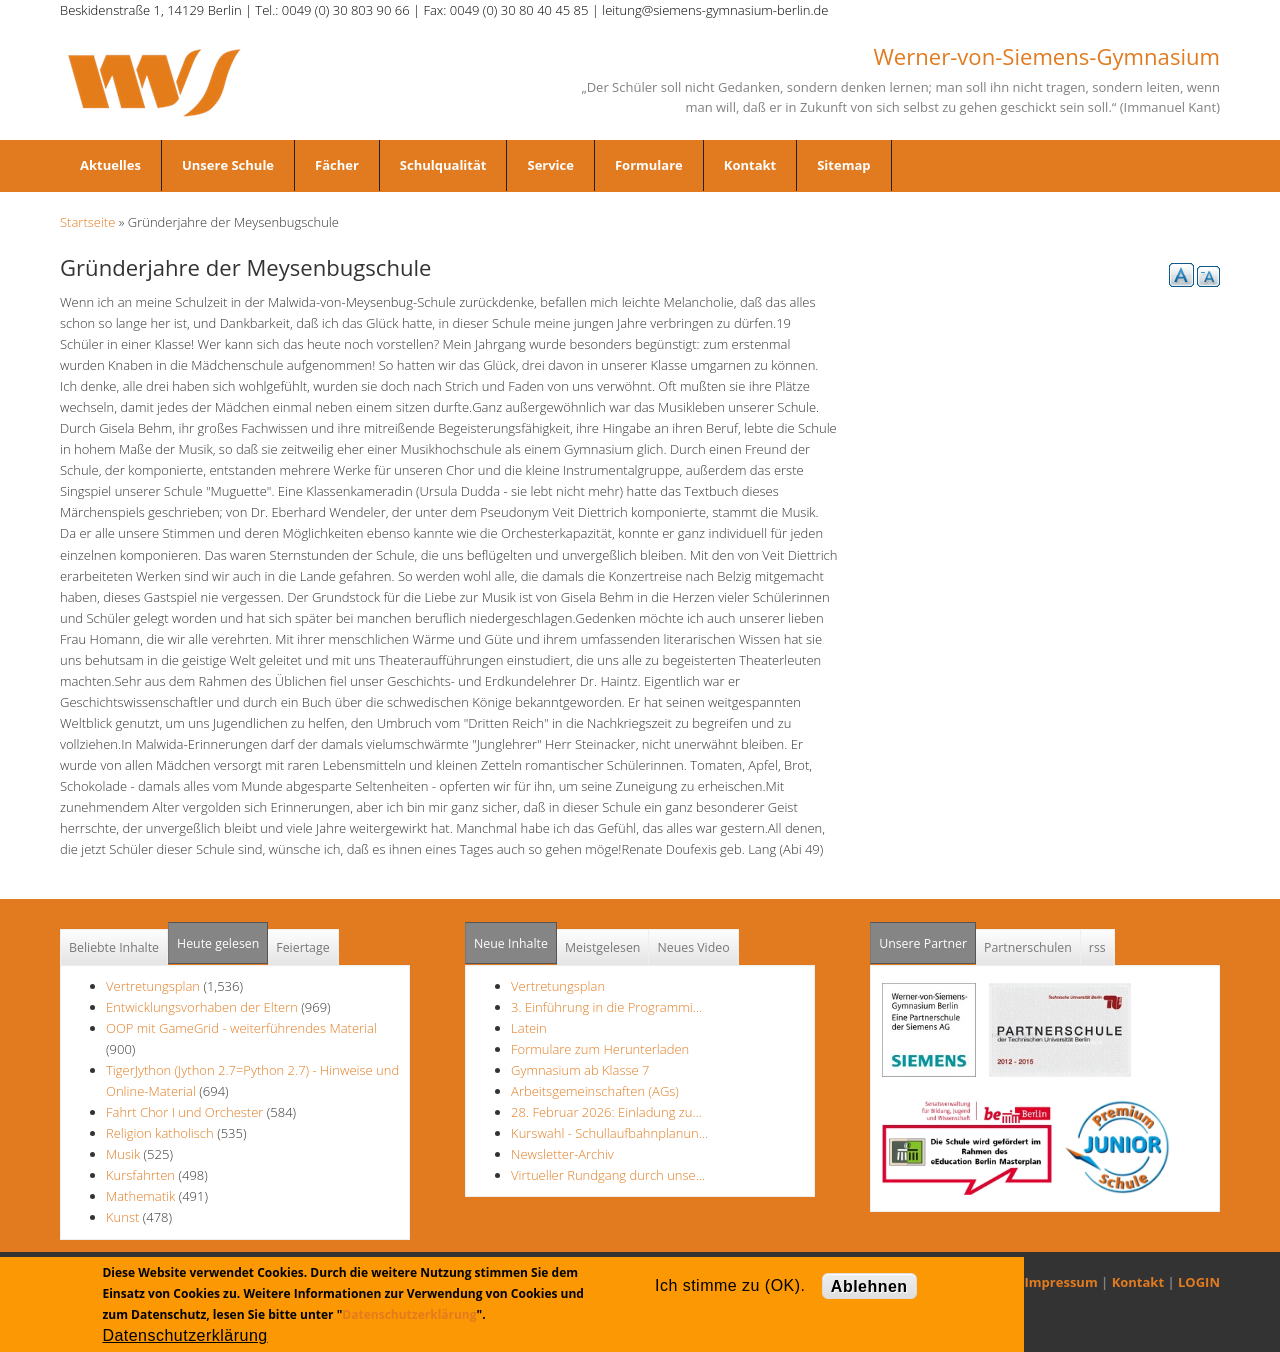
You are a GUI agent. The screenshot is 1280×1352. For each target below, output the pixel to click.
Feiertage (302, 947)
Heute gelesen (218, 943)
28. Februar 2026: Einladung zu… (606, 1112)
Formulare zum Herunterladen (600, 1049)
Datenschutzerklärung (409, 1314)
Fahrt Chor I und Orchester (184, 1112)
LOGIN (1199, 1282)
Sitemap (843, 165)
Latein (529, 1028)
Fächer (337, 165)
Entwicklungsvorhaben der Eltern (203, 1007)
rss (1097, 947)
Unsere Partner (927, 937)
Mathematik (140, 1196)
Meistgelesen (603, 947)
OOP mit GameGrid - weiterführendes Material (241, 1028)
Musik (123, 1154)
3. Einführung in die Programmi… (606, 1007)
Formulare (649, 165)
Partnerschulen (1028, 947)
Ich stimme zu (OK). (730, 1285)
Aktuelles (110, 165)
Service (550, 165)
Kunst (122, 1217)
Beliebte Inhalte (114, 947)
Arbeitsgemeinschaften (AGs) (595, 1091)
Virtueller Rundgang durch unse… (608, 1175)
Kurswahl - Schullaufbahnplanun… (609, 1133)
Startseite (87, 222)
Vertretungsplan (153, 986)
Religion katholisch (160, 1133)
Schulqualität (443, 165)
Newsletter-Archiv (562, 1154)
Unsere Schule (228, 165)
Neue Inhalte (511, 943)
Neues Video (693, 947)
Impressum (1061, 1282)
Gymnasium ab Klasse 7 (580, 1070)
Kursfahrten (140, 1175)
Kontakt (750, 165)
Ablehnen (869, 1286)
